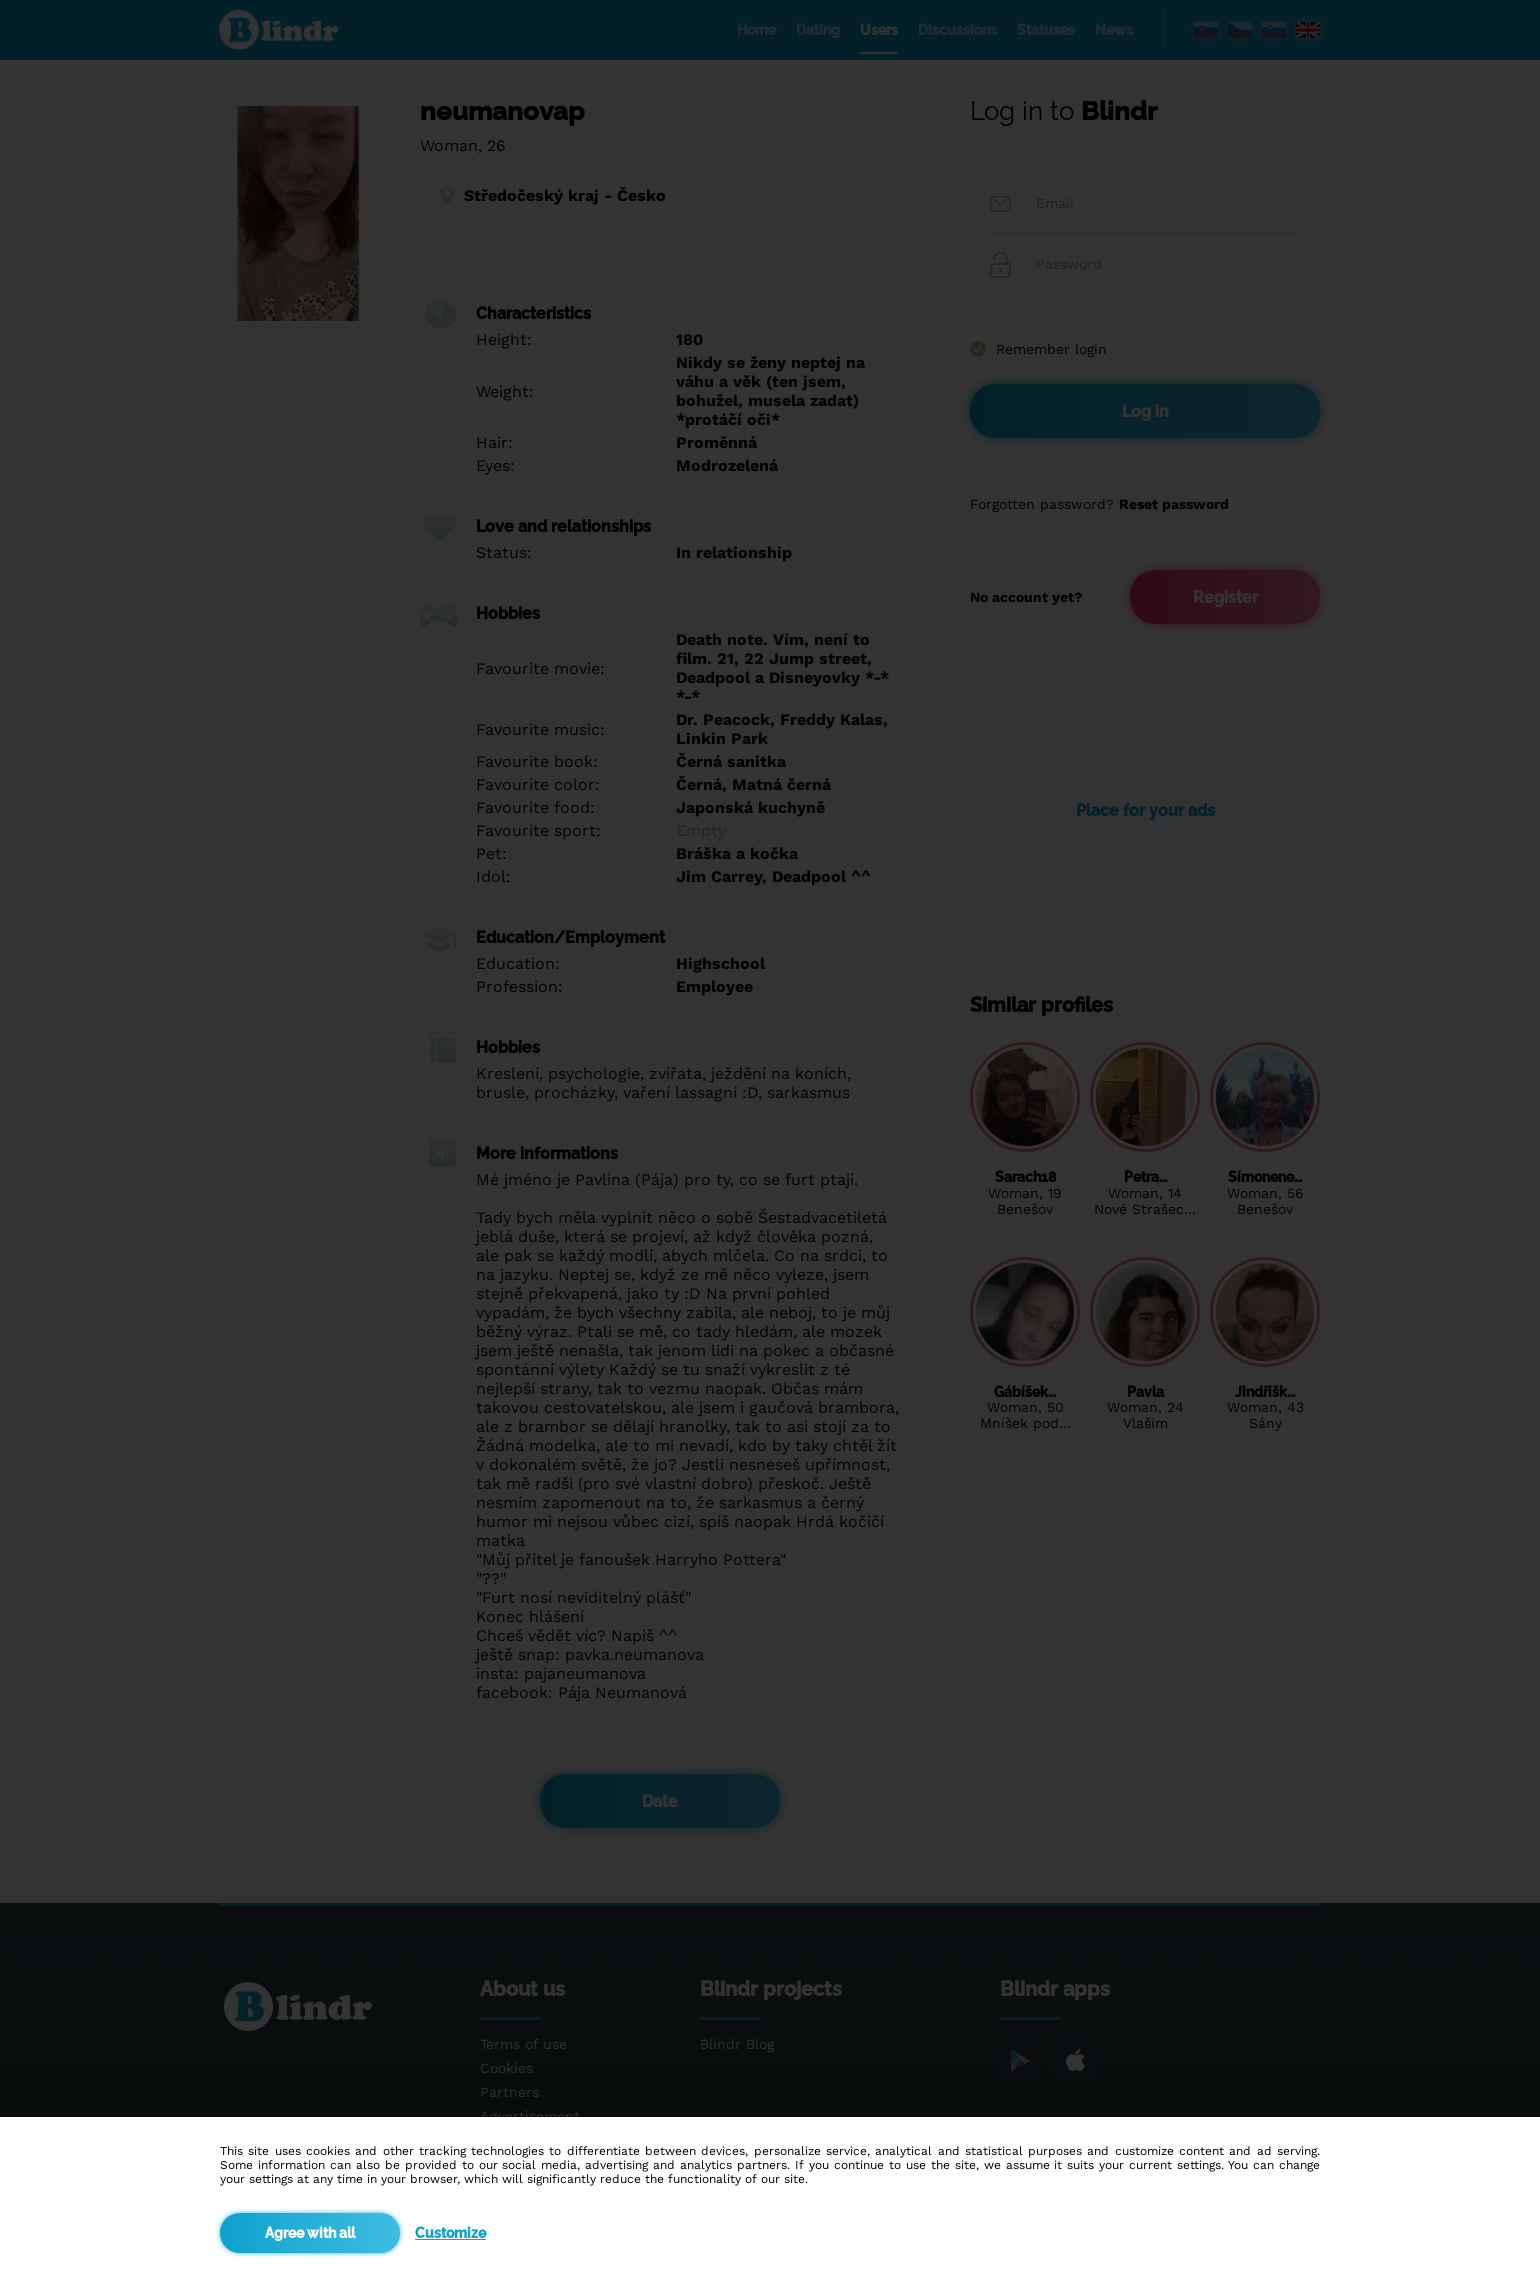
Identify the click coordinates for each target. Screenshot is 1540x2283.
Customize (450, 2233)
